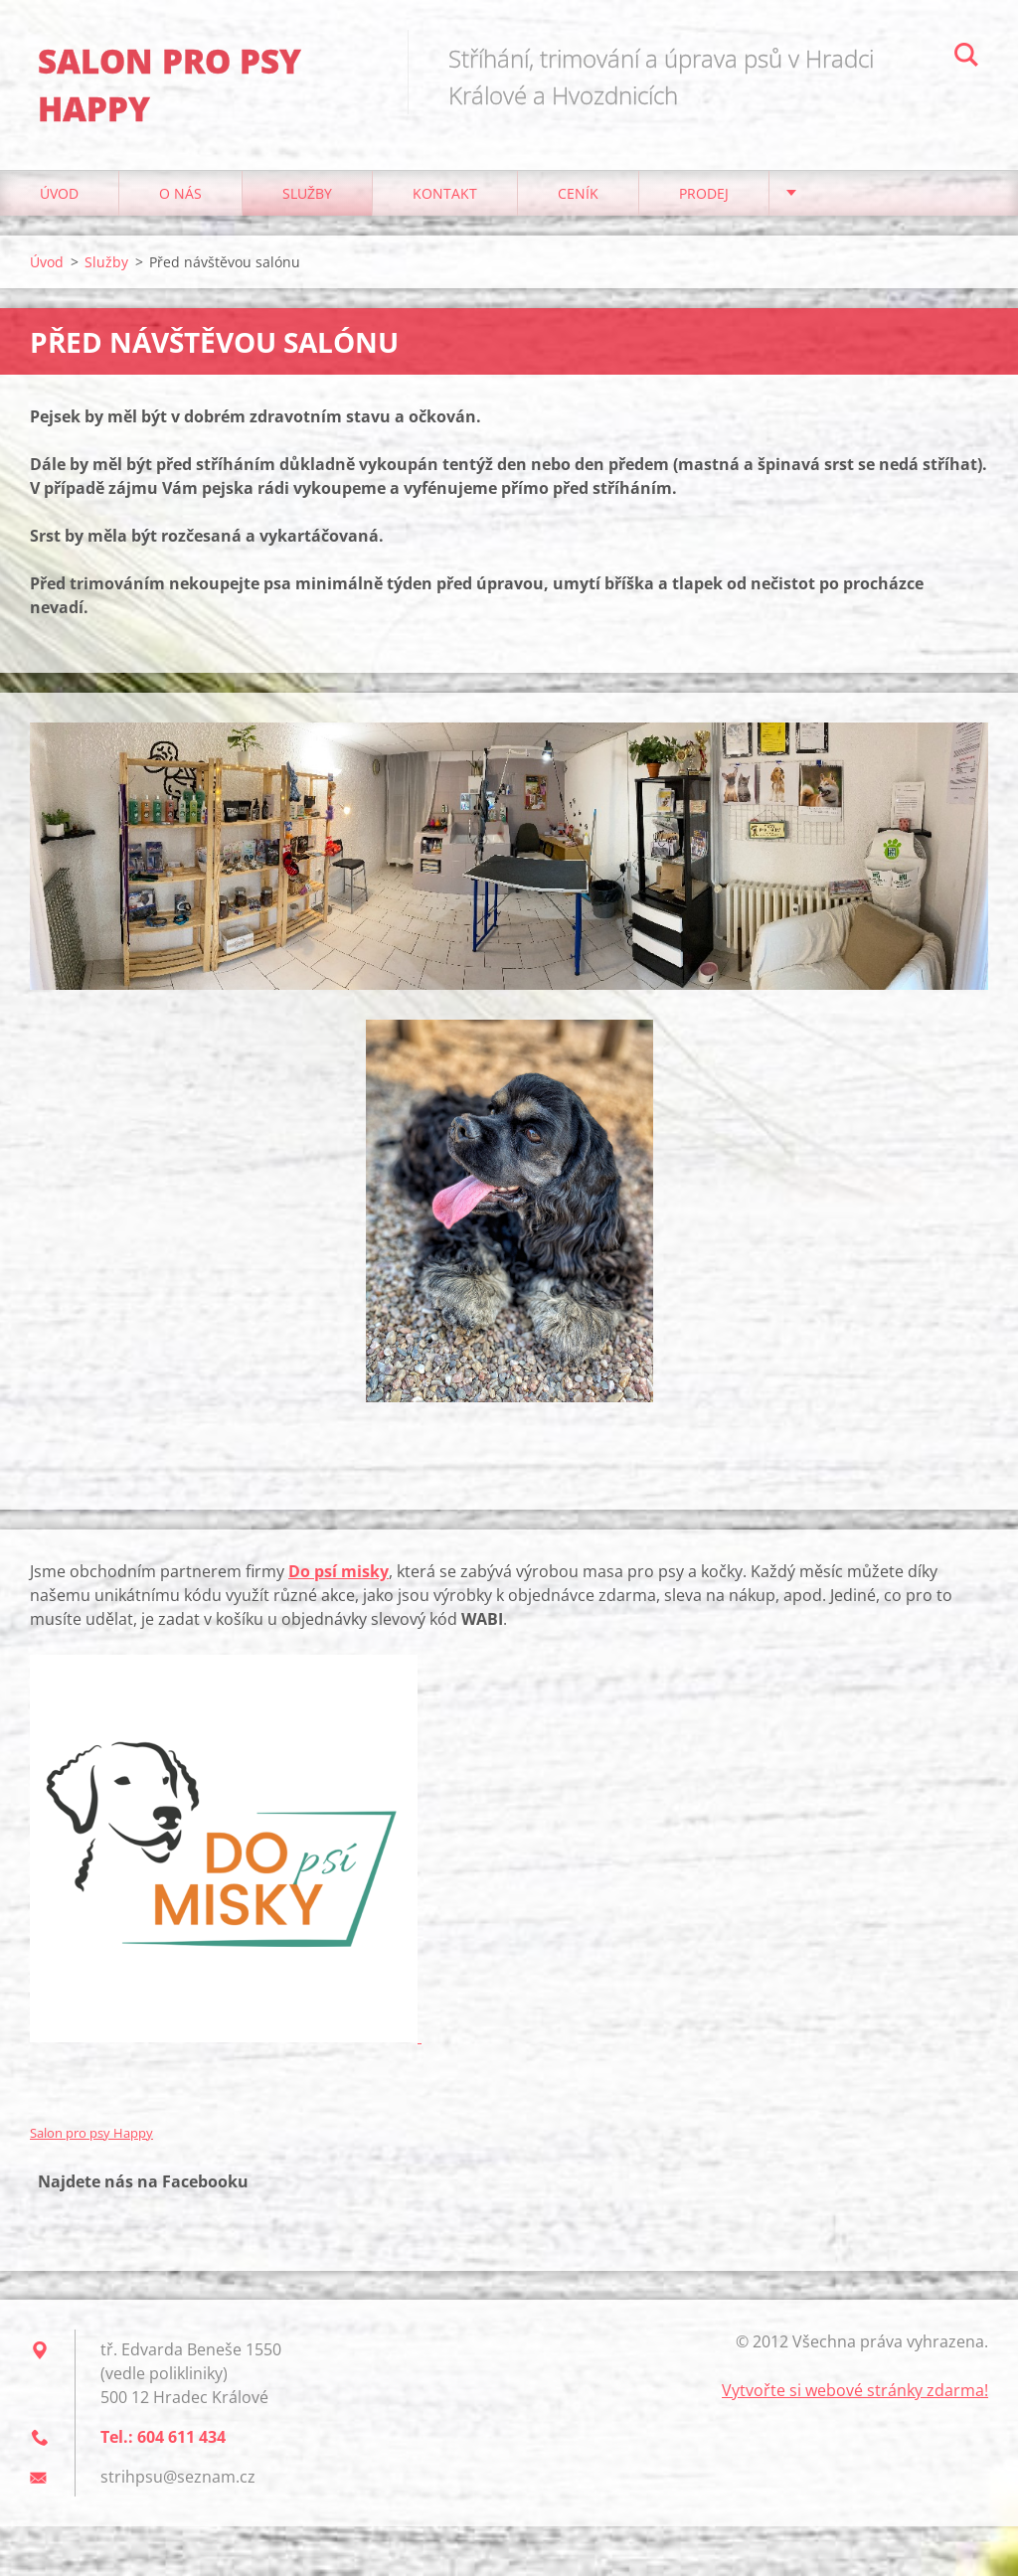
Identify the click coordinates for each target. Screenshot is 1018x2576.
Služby (307, 198)
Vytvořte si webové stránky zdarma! (855, 2395)
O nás (180, 198)
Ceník (578, 198)
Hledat (966, 58)
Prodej (704, 198)
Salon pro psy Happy (91, 2138)
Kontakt (445, 198)
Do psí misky (338, 1576)
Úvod (59, 198)
